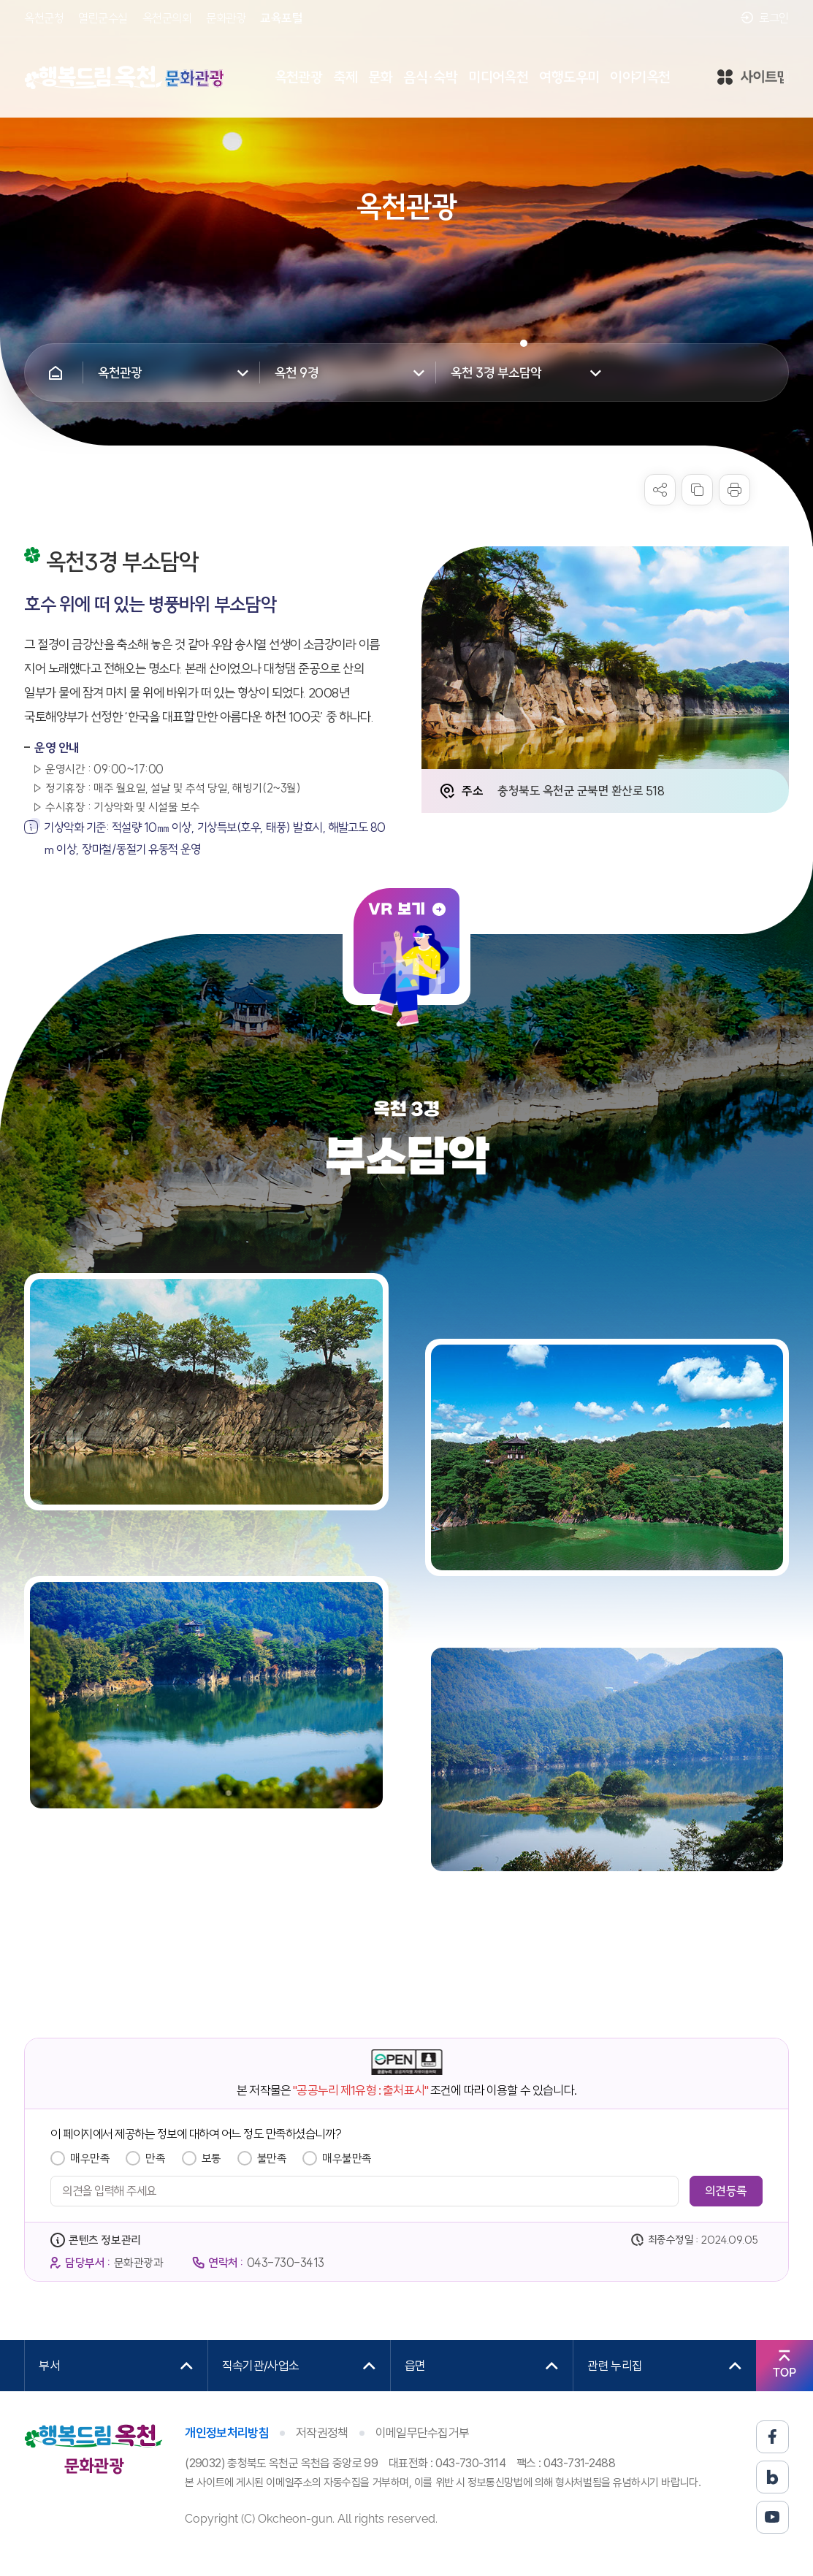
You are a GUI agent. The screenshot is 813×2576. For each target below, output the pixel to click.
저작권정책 (322, 2433)
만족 (155, 2158)
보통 (211, 2158)
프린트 (734, 489)
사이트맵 (753, 78)
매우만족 (90, 2158)
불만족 (272, 2158)
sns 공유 (660, 489)
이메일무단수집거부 (422, 2433)
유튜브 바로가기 (772, 2517)
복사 (697, 489)
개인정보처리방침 (227, 2433)
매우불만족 (347, 2158)
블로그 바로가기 (772, 2477)
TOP (784, 2373)
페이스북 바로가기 (772, 2436)
